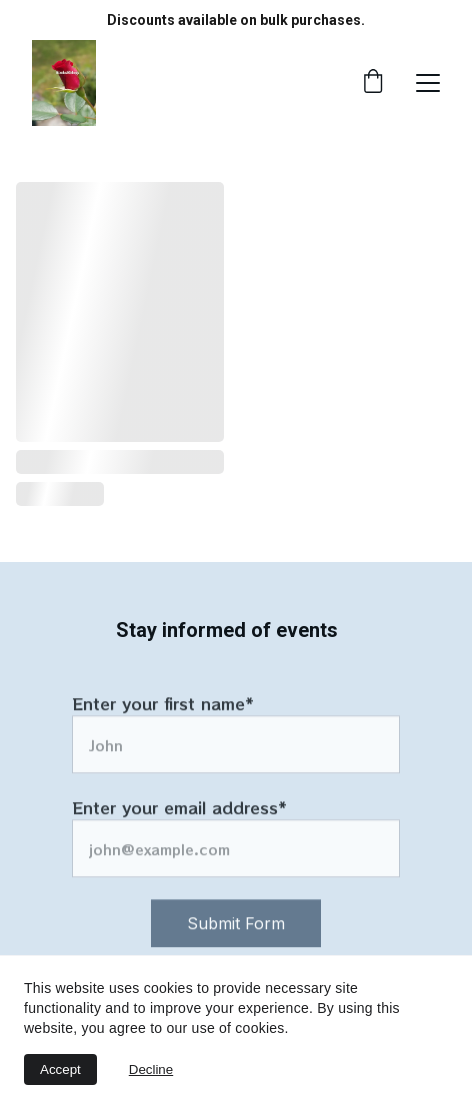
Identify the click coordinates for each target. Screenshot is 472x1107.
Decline (151, 1069)
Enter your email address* (179, 820)
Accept (60, 1069)
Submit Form (236, 936)
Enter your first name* (163, 716)
